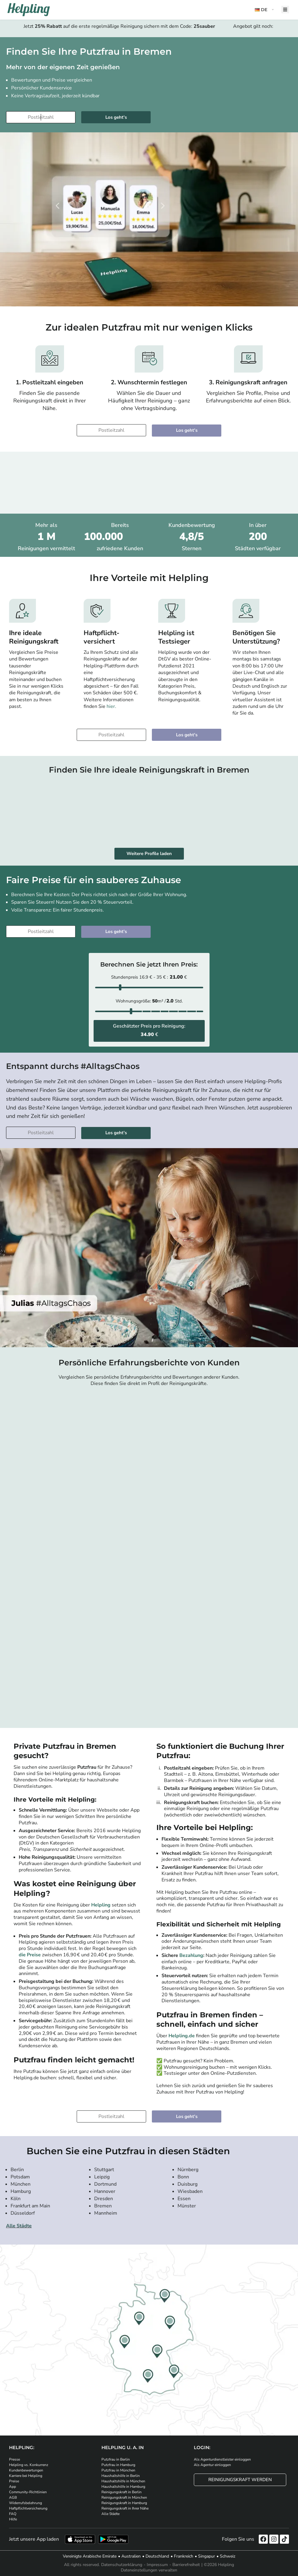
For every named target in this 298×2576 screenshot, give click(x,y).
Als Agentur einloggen (212, 2464)
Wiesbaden (190, 2191)
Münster (187, 2206)
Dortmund (105, 2184)
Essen (184, 2198)
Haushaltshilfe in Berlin (120, 2475)
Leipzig (102, 2177)
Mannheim (105, 2213)
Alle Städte (19, 2226)
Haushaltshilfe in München (123, 2481)
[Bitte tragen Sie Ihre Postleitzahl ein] (40, 117)
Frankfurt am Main (30, 2206)
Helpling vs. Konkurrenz (28, 2464)
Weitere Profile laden (149, 854)
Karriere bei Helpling (25, 2475)
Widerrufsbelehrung (25, 2502)
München (20, 2184)
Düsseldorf (23, 2213)
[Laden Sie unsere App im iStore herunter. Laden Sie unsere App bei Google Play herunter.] (113, 2539)
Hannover (104, 2191)
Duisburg (187, 2184)
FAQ (12, 2513)
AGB (13, 2497)
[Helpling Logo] (28, 10)
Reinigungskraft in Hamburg (124, 2502)
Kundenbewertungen (26, 2470)
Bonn (183, 2177)
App (12, 2486)
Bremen (103, 2206)
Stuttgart (104, 2169)
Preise (14, 2481)
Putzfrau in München (118, 2470)
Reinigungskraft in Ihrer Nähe (125, 2508)
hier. (111, 706)
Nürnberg (188, 2169)
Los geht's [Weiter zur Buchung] (116, 117)
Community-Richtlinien (28, 2492)
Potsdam (20, 2177)
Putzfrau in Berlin (115, 2459)
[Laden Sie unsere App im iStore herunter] (80, 2539)
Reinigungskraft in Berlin (121, 2492)
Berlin (17, 2169)
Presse (14, 2459)
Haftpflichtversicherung (28, 2508)
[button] (265, 10)
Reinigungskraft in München (124, 2497)
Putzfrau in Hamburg (118, 2464)
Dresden (103, 2198)
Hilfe (13, 2519)
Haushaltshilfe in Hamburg (123, 2486)
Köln (16, 2198)
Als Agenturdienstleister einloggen (222, 2459)
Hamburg (21, 2191)
